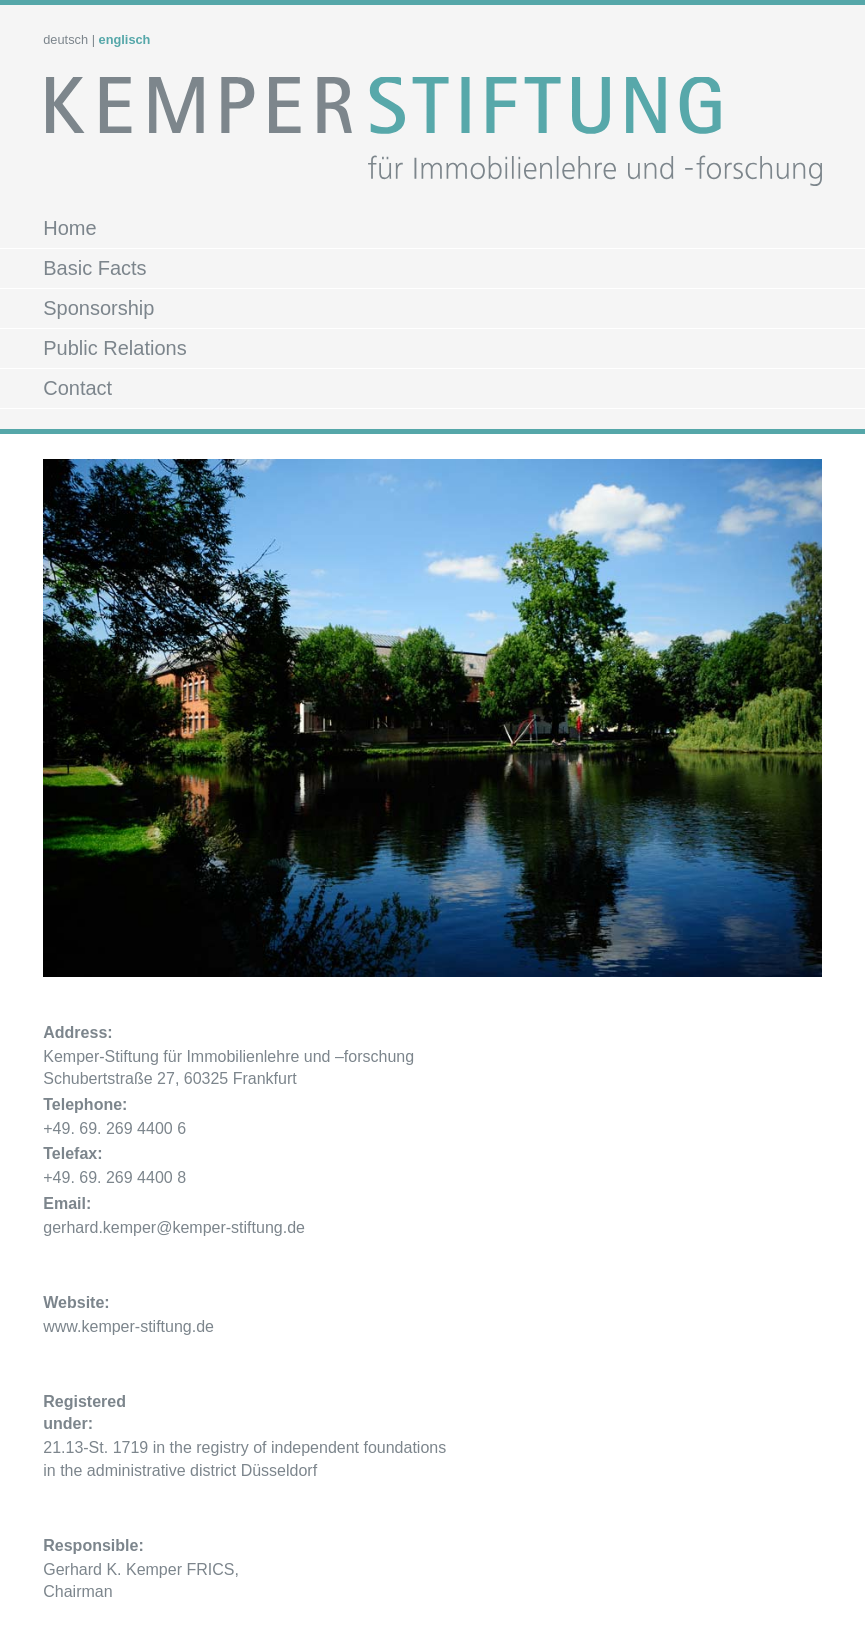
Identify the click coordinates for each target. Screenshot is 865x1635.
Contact (77, 388)
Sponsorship (98, 308)
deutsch (65, 39)
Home (69, 228)
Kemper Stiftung (432, 138)
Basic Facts (94, 268)
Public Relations (114, 348)
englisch (125, 39)
